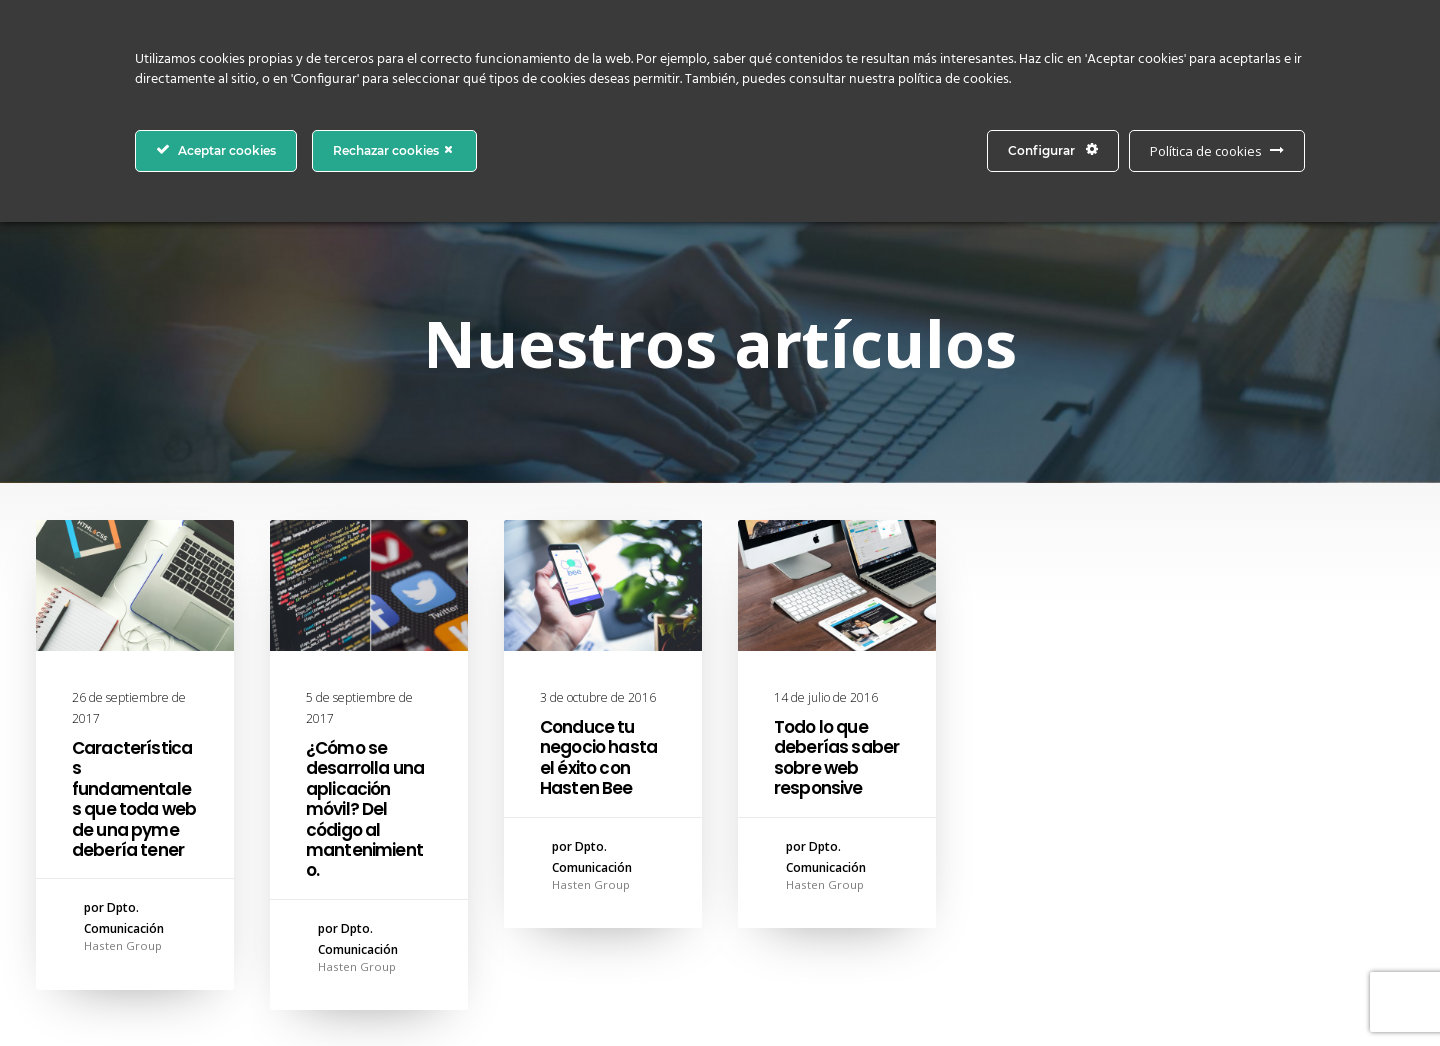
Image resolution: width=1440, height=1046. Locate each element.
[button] (135, 585)
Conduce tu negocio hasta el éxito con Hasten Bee (598, 757)
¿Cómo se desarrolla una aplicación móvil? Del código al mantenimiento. (365, 809)
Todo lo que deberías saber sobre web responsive (836, 757)
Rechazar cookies (394, 150)
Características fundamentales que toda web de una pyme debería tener (134, 799)
